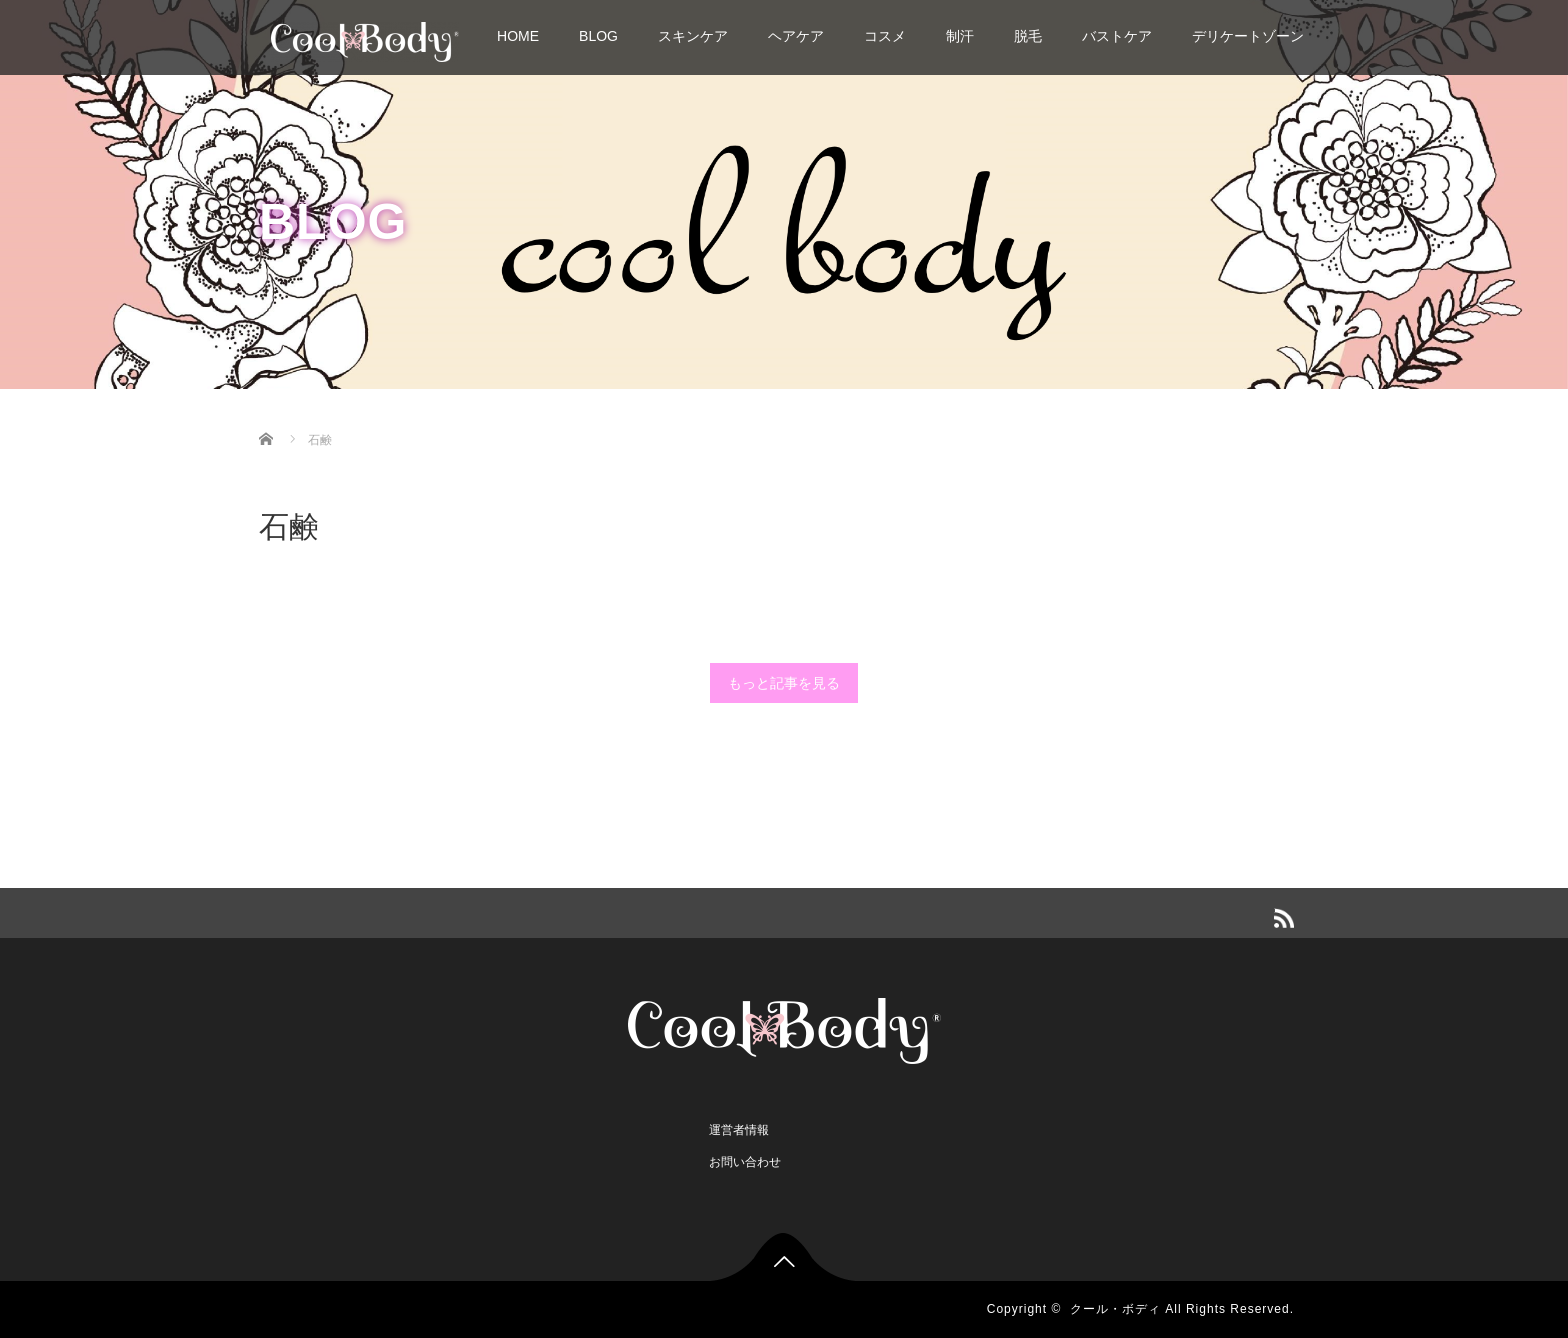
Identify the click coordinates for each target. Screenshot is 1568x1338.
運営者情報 (739, 1130)
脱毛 (1028, 36)
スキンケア (693, 36)
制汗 (960, 36)
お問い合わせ (745, 1162)
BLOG (598, 36)
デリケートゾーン (1248, 36)
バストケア (1117, 36)
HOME (518, 36)
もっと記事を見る (784, 683)
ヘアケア (796, 36)
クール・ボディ (1115, 1309)
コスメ (885, 36)
